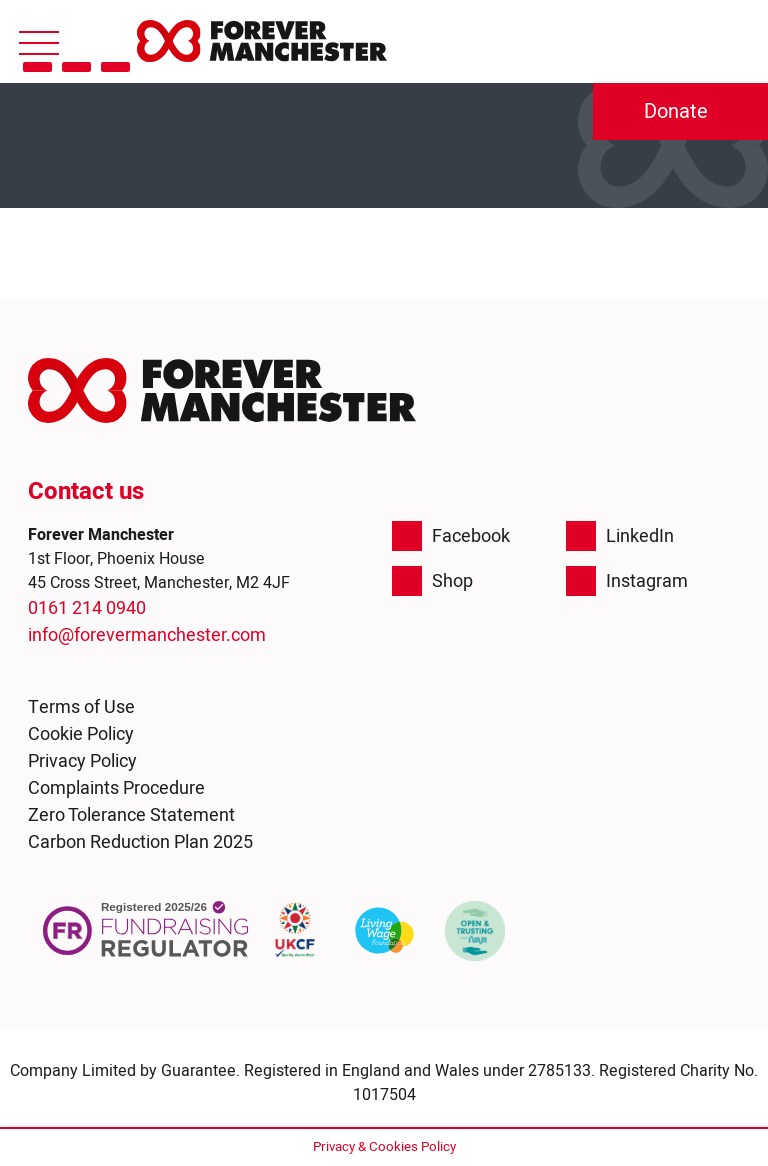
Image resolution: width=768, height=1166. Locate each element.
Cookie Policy (81, 734)
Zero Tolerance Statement (131, 815)
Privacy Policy (82, 761)
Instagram (627, 581)
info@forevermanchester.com (147, 635)
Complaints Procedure (116, 788)
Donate (676, 111)
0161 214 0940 (87, 608)
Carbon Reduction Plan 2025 (140, 842)
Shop (432, 581)
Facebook (451, 536)
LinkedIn (620, 536)
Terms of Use (81, 707)
